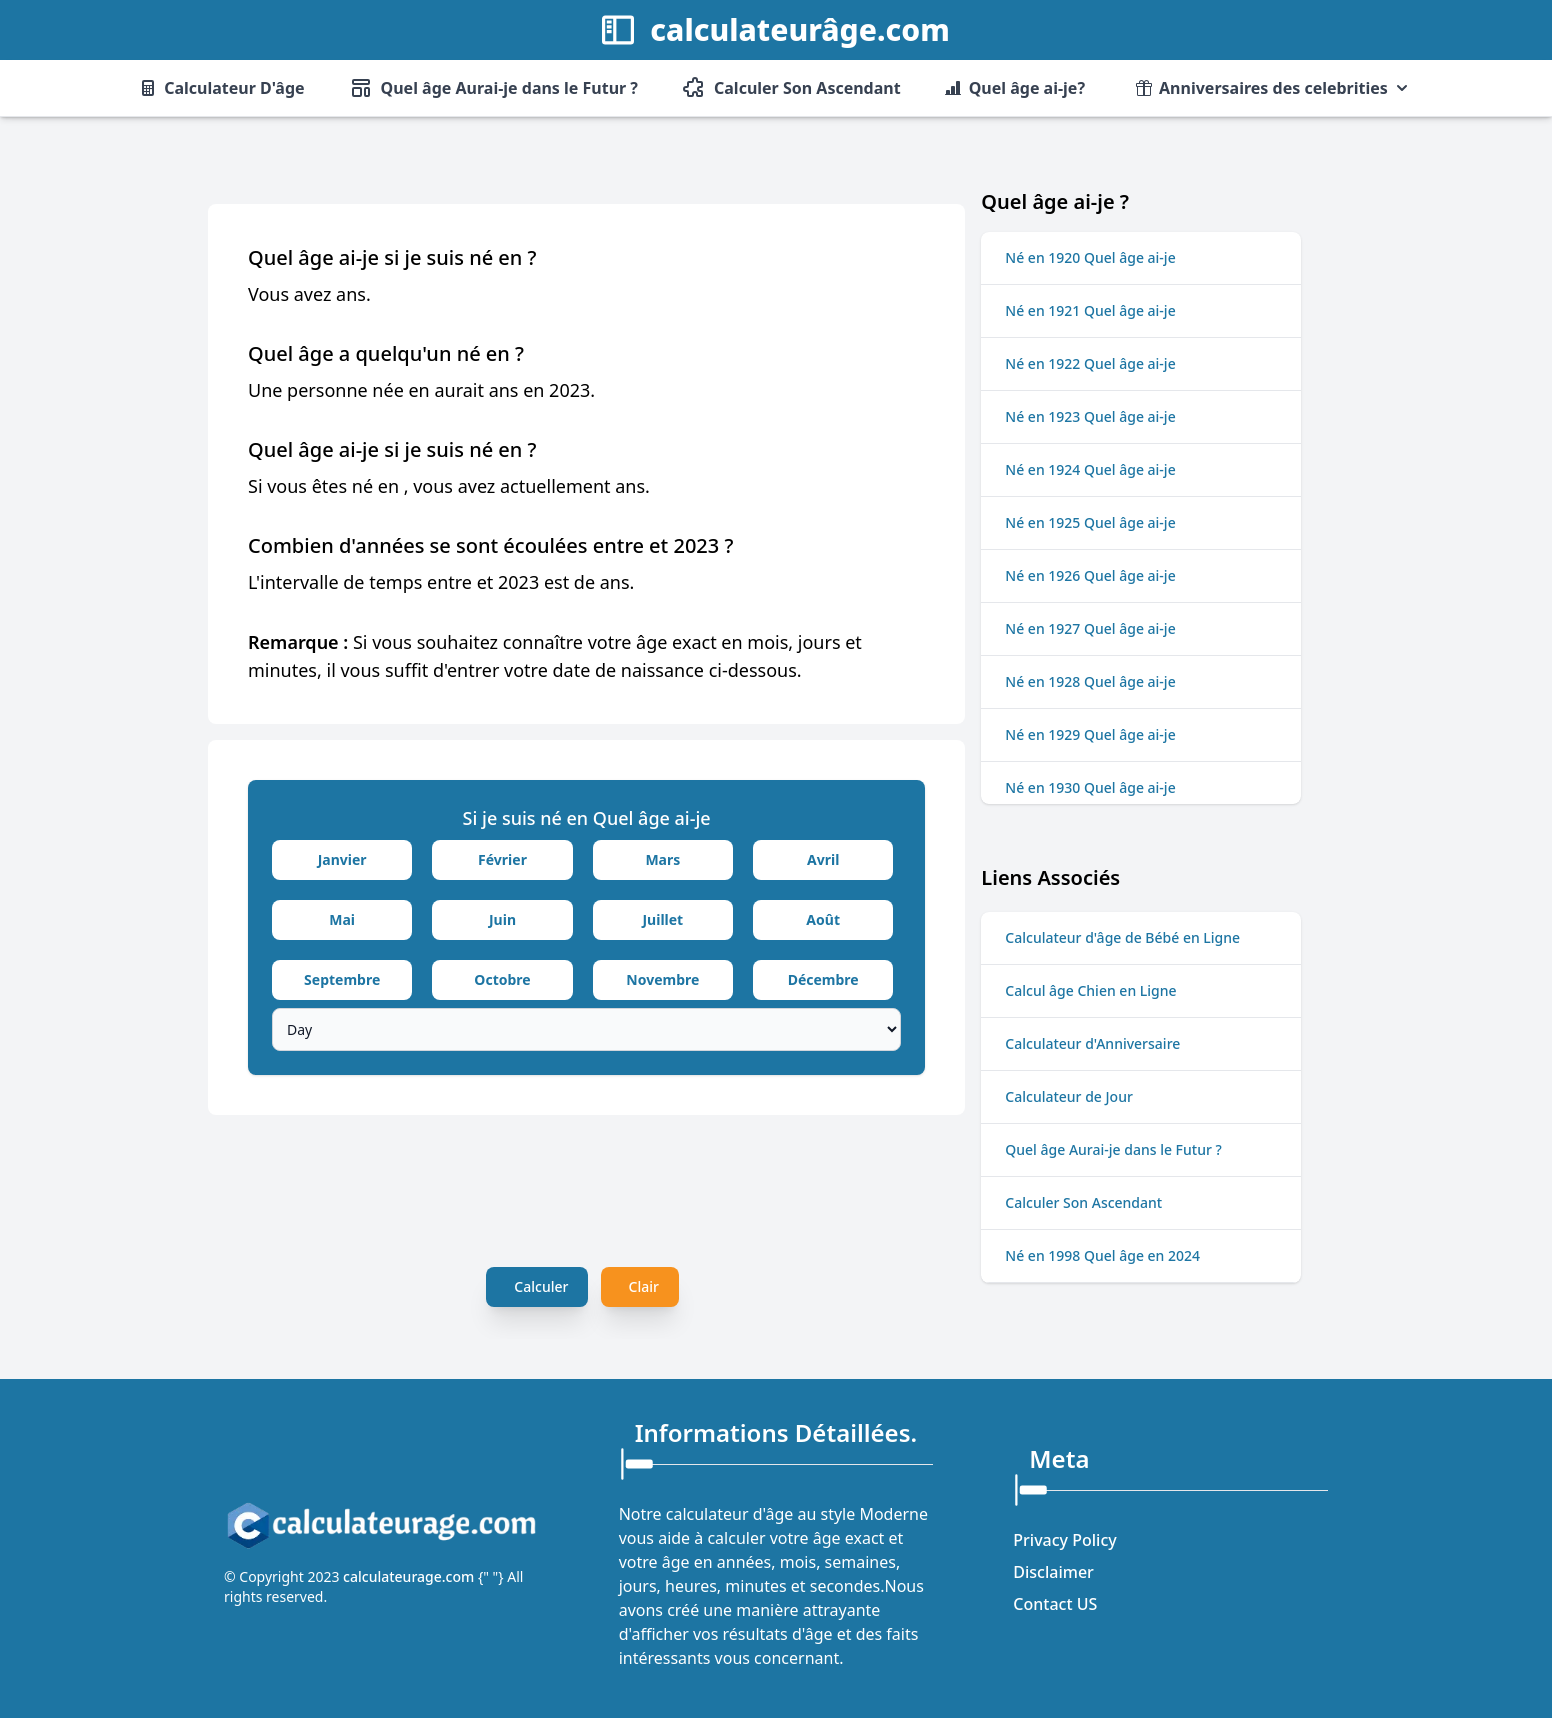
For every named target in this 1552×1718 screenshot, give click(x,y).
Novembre (662, 979)
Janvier (342, 859)
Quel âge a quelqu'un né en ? (386, 353)
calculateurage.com (410, 1576)
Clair (644, 1286)
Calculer (541, 1286)
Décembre (823, 979)
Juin (502, 919)
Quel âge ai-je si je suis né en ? (392, 257)
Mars (662, 859)
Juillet (662, 919)
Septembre (342, 979)
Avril (823, 859)
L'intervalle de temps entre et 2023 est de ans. (441, 582)
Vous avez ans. (309, 294)
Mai (342, 919)
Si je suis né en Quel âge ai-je (587, 818)
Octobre (502, 979)
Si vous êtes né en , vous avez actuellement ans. (449, 486)
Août (823, 919)
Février (502, 859)
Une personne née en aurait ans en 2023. (421, 390)
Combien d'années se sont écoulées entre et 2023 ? (490, 545)
